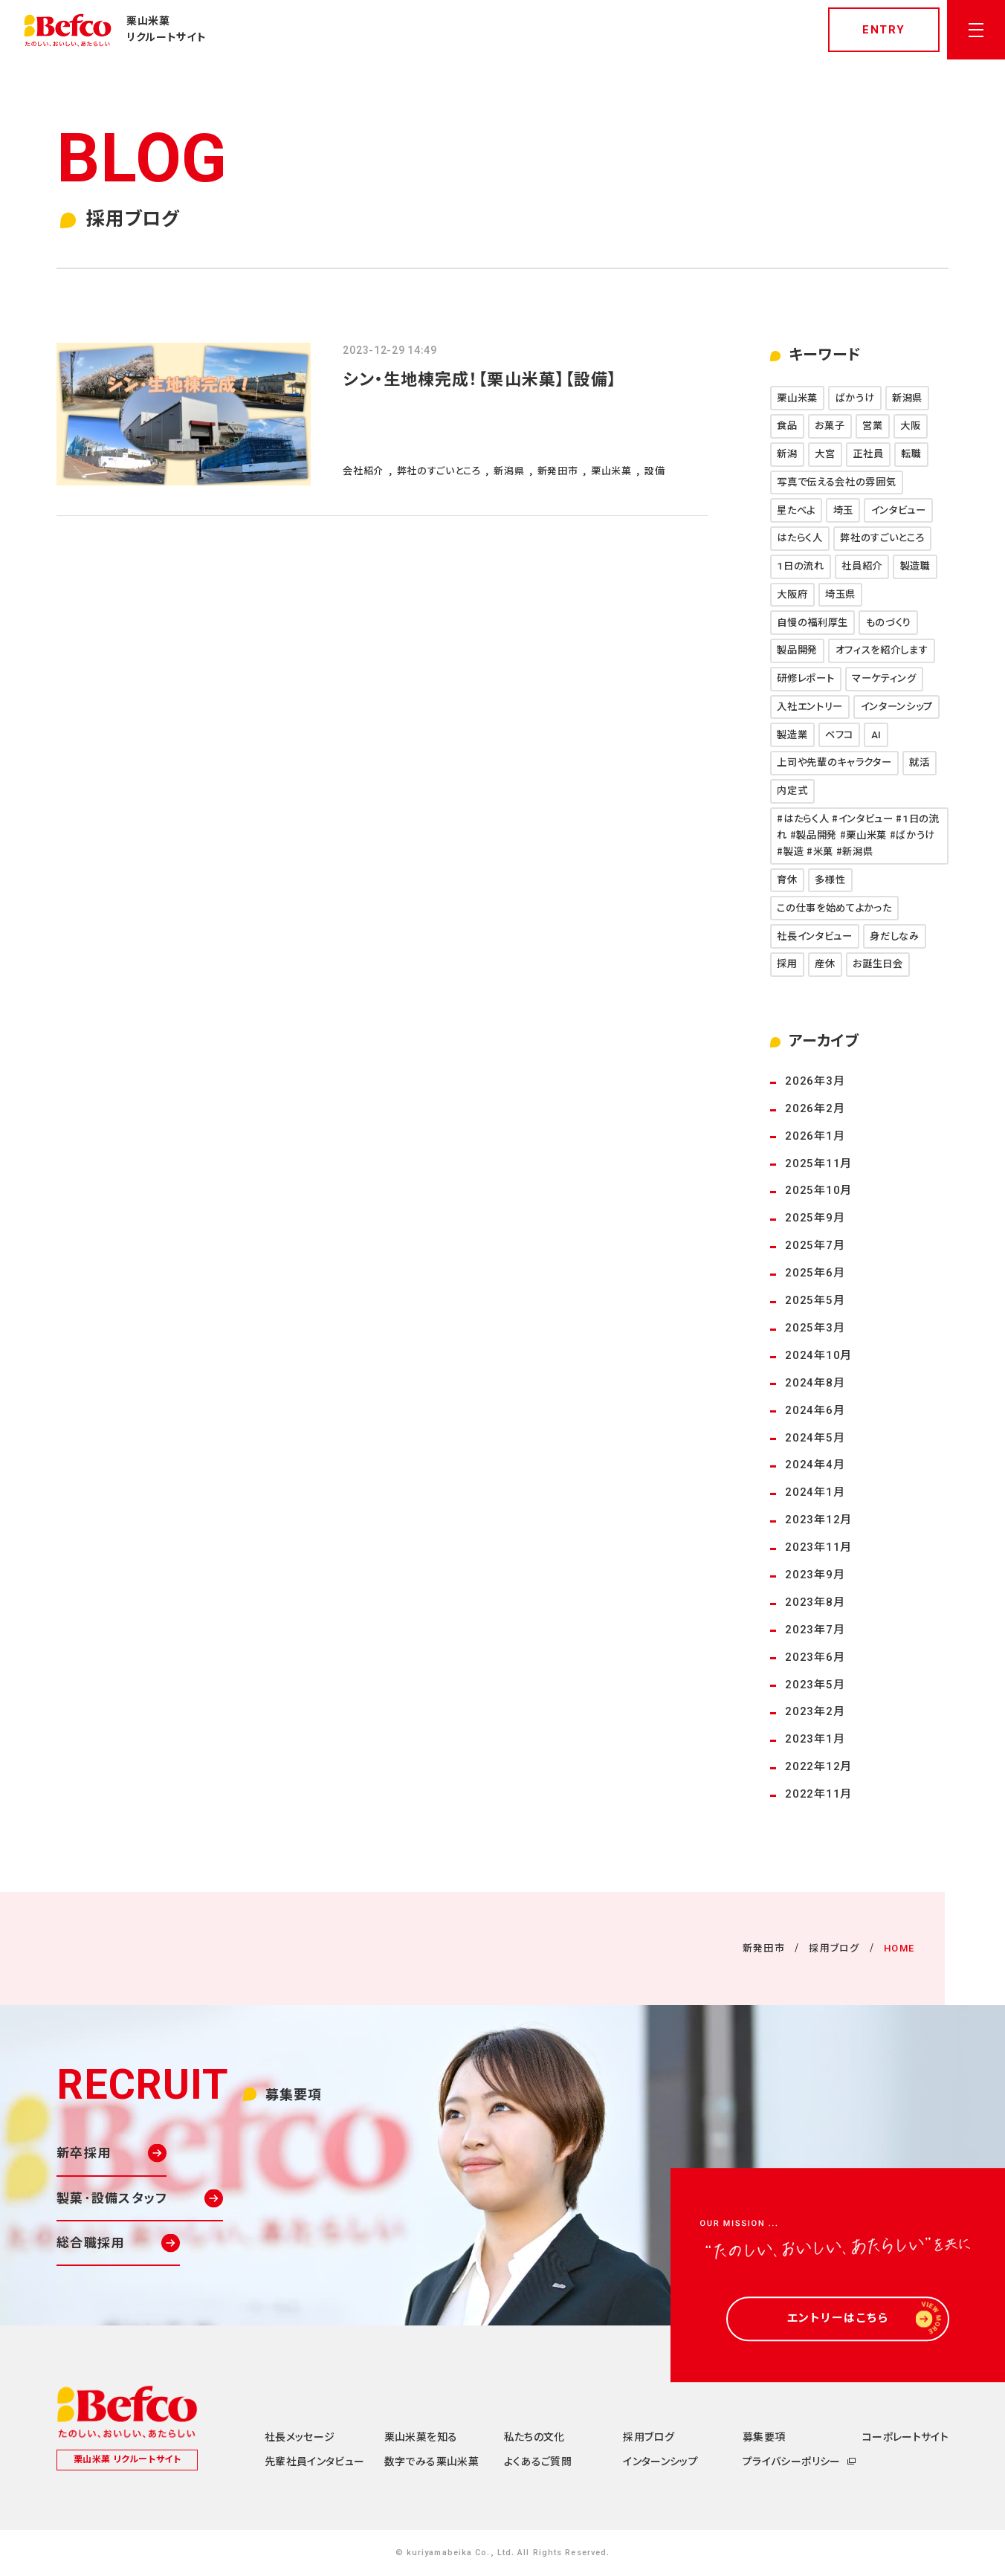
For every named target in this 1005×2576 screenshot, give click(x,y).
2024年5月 (814, 1437)
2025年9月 (814, 1217)
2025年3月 (814, 1327)
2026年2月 (814, 1108)
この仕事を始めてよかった (834, 908)
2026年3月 (814, 1081)
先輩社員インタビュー (315, 2461)
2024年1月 (814, 1492)
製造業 (792, 734)
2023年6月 (814, 1657)
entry (883, 29)
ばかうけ (855, 398)
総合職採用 (90, 2243)
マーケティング (884, 678)
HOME (899, 1948)
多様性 (830, 879)
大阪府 (792, 594)
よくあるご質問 (538, 2461)
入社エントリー (810, 706)
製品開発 (797, 650)
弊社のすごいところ (882, 537)
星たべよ (796, 510)
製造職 (915, 566)
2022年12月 (818, 1766)
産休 (825, 963)
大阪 (910, 425)
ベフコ (839, 734)
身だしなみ (894, 936)
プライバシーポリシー (792, 2461)
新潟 (787, 453)
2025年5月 (814, 1300)
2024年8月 (814, 1382)
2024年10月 (818, 1355)
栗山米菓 (797, 398)
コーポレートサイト (905, 2437)
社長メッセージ (300, 2437)
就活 (919, 762)
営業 (872, 425)
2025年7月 (814, 1245)
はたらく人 (799, 537)
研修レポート (805, 678)
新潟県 (907, 398)
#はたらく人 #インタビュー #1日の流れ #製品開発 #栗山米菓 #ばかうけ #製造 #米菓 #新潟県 (858, 835)
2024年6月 (814, 1410)
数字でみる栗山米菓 (431, 2461)
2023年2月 (814, 1711)
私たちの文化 (534, 2437)
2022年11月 (818, 1794)
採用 (787, 963)
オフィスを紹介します (882, 650)
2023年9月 (814, 1574)
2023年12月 (818, 1519)
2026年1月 (814, 1136)
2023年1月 (814, 1739)
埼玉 (843, 510)
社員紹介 (861, 566)
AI (876, 734)
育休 (787, 879)
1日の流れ (800, 566)
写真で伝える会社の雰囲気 (836, 482)
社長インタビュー (814, 936)
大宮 (825, 453)
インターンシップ (897, 706)
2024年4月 (814, 1464)
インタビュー (898, 510)
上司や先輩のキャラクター (834, 762)
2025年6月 (814, 1272)
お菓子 (829, 425)
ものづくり (888, 622)
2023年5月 (814, 1684)
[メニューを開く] (976, 29)
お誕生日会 (877, 963)
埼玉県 (840, 594)
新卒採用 (83, 2153)
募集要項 (764, 2437)
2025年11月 (818, 1163)
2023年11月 (818, 1547)
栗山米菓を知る (420, 2437)
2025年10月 (818, 1190)
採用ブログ (834, 1948)
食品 (787, 425)
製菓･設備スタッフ (111, 2198)
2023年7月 (814, 1629)
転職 (911, 453)
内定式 (792, 790)
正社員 (868, 453)
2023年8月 (814, 1602)
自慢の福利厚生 (812, 622)
